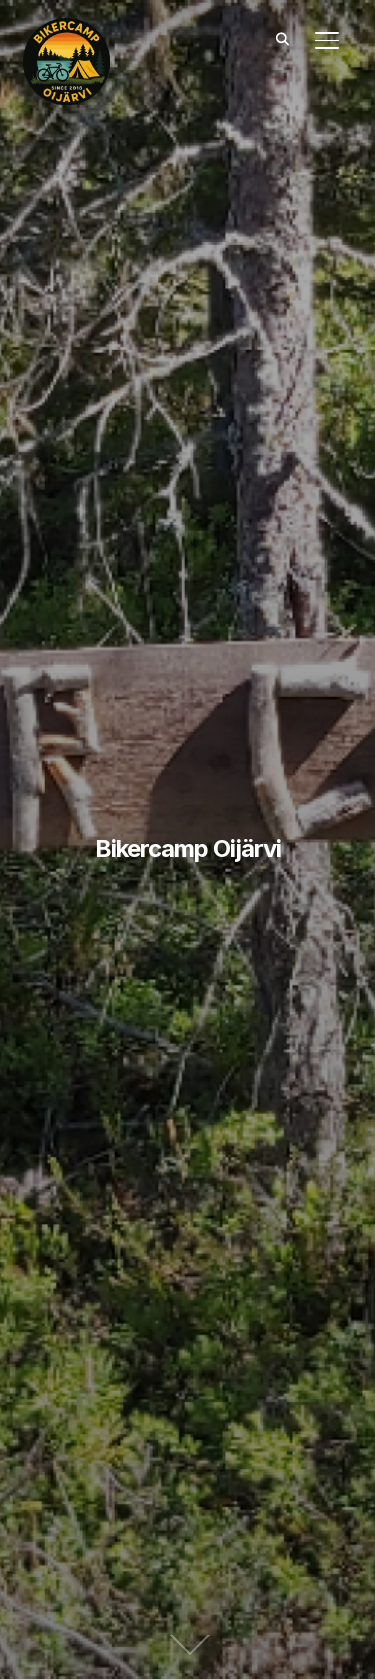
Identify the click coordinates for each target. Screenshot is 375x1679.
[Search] (283, 38)
